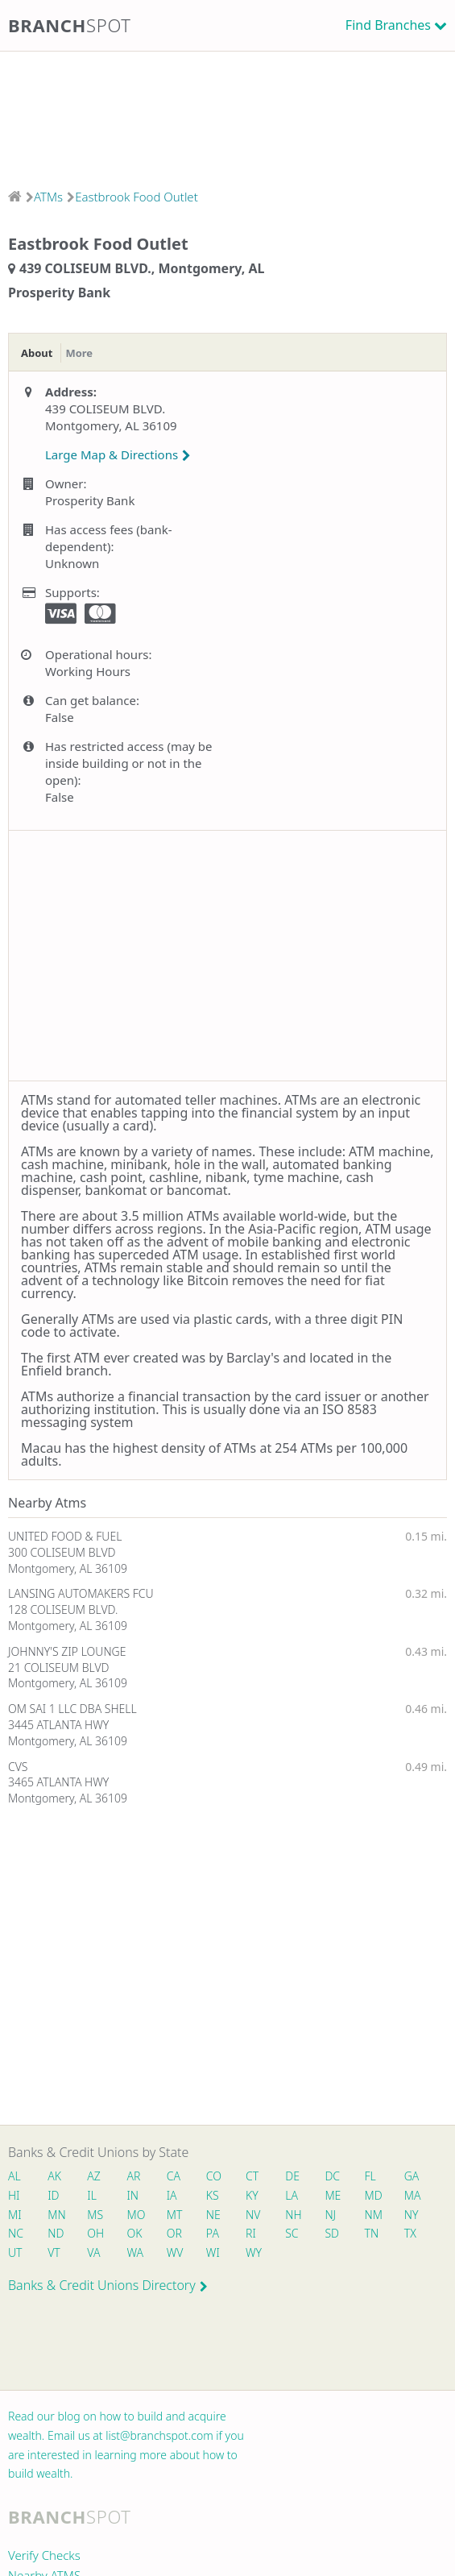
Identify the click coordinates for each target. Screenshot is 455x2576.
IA (172, 2195)
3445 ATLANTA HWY (58, 1724)
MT (175, 2214)
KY (252, 2195)
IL (92, 2195)
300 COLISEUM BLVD (62, 1552)
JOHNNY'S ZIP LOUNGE (67, 1651)
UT (15, 2252)
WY (254, 2252)
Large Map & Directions (118, 454)
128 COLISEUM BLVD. (63, 1609)
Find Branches (388, 25)
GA (412, 2176)
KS (212, 2195)
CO (213, 2176)
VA (93, 2252)
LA (291, 2195)
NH (293, 2214)
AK (54, 2176)
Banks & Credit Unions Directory (108, 2285)
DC (332, 2176)
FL (370, 2176)
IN (133, 2195)
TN (372, 2233)
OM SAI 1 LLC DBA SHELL (72, 1708)
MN (56, 2214)
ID (53, 2195)
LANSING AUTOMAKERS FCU (81, 1593)
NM (373, 2214)
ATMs (48, 197)
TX (410, 2233)
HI (13, 2195)
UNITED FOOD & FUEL (65, 1536)
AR (134, 2176)
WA (135, 2252)
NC (15, 2233)
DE (292, 2176)
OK (135, 2233)
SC (291, 2233)
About (36, 353)
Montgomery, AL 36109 (67, 1568)
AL (14, 2176)
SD (332, 2233)
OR (174, 2233)
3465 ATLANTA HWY (58, 1782)
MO (135, 2214)
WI (213, 2252)
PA (212, 2233)
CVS (18, 1766)
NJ (330, 2214)
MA (412, 2195)
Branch (69, 25)
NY (411, 2214)
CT (252, 2176)
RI (251, 2233)
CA (173, 2176)
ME (333, 2195)
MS (95, 2214)
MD (373, 2195)
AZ (94, 2176)
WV (175, 2252)
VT (54, 2252)
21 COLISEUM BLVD (59, 1667)
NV (253, 2214)
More (79, 353)
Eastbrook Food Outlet (136, 197)
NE (213, 2214)
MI (15, 2214)
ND (56, 2233)
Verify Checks (44, 2555)
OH (95, 2233)
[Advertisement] (227, 115)
